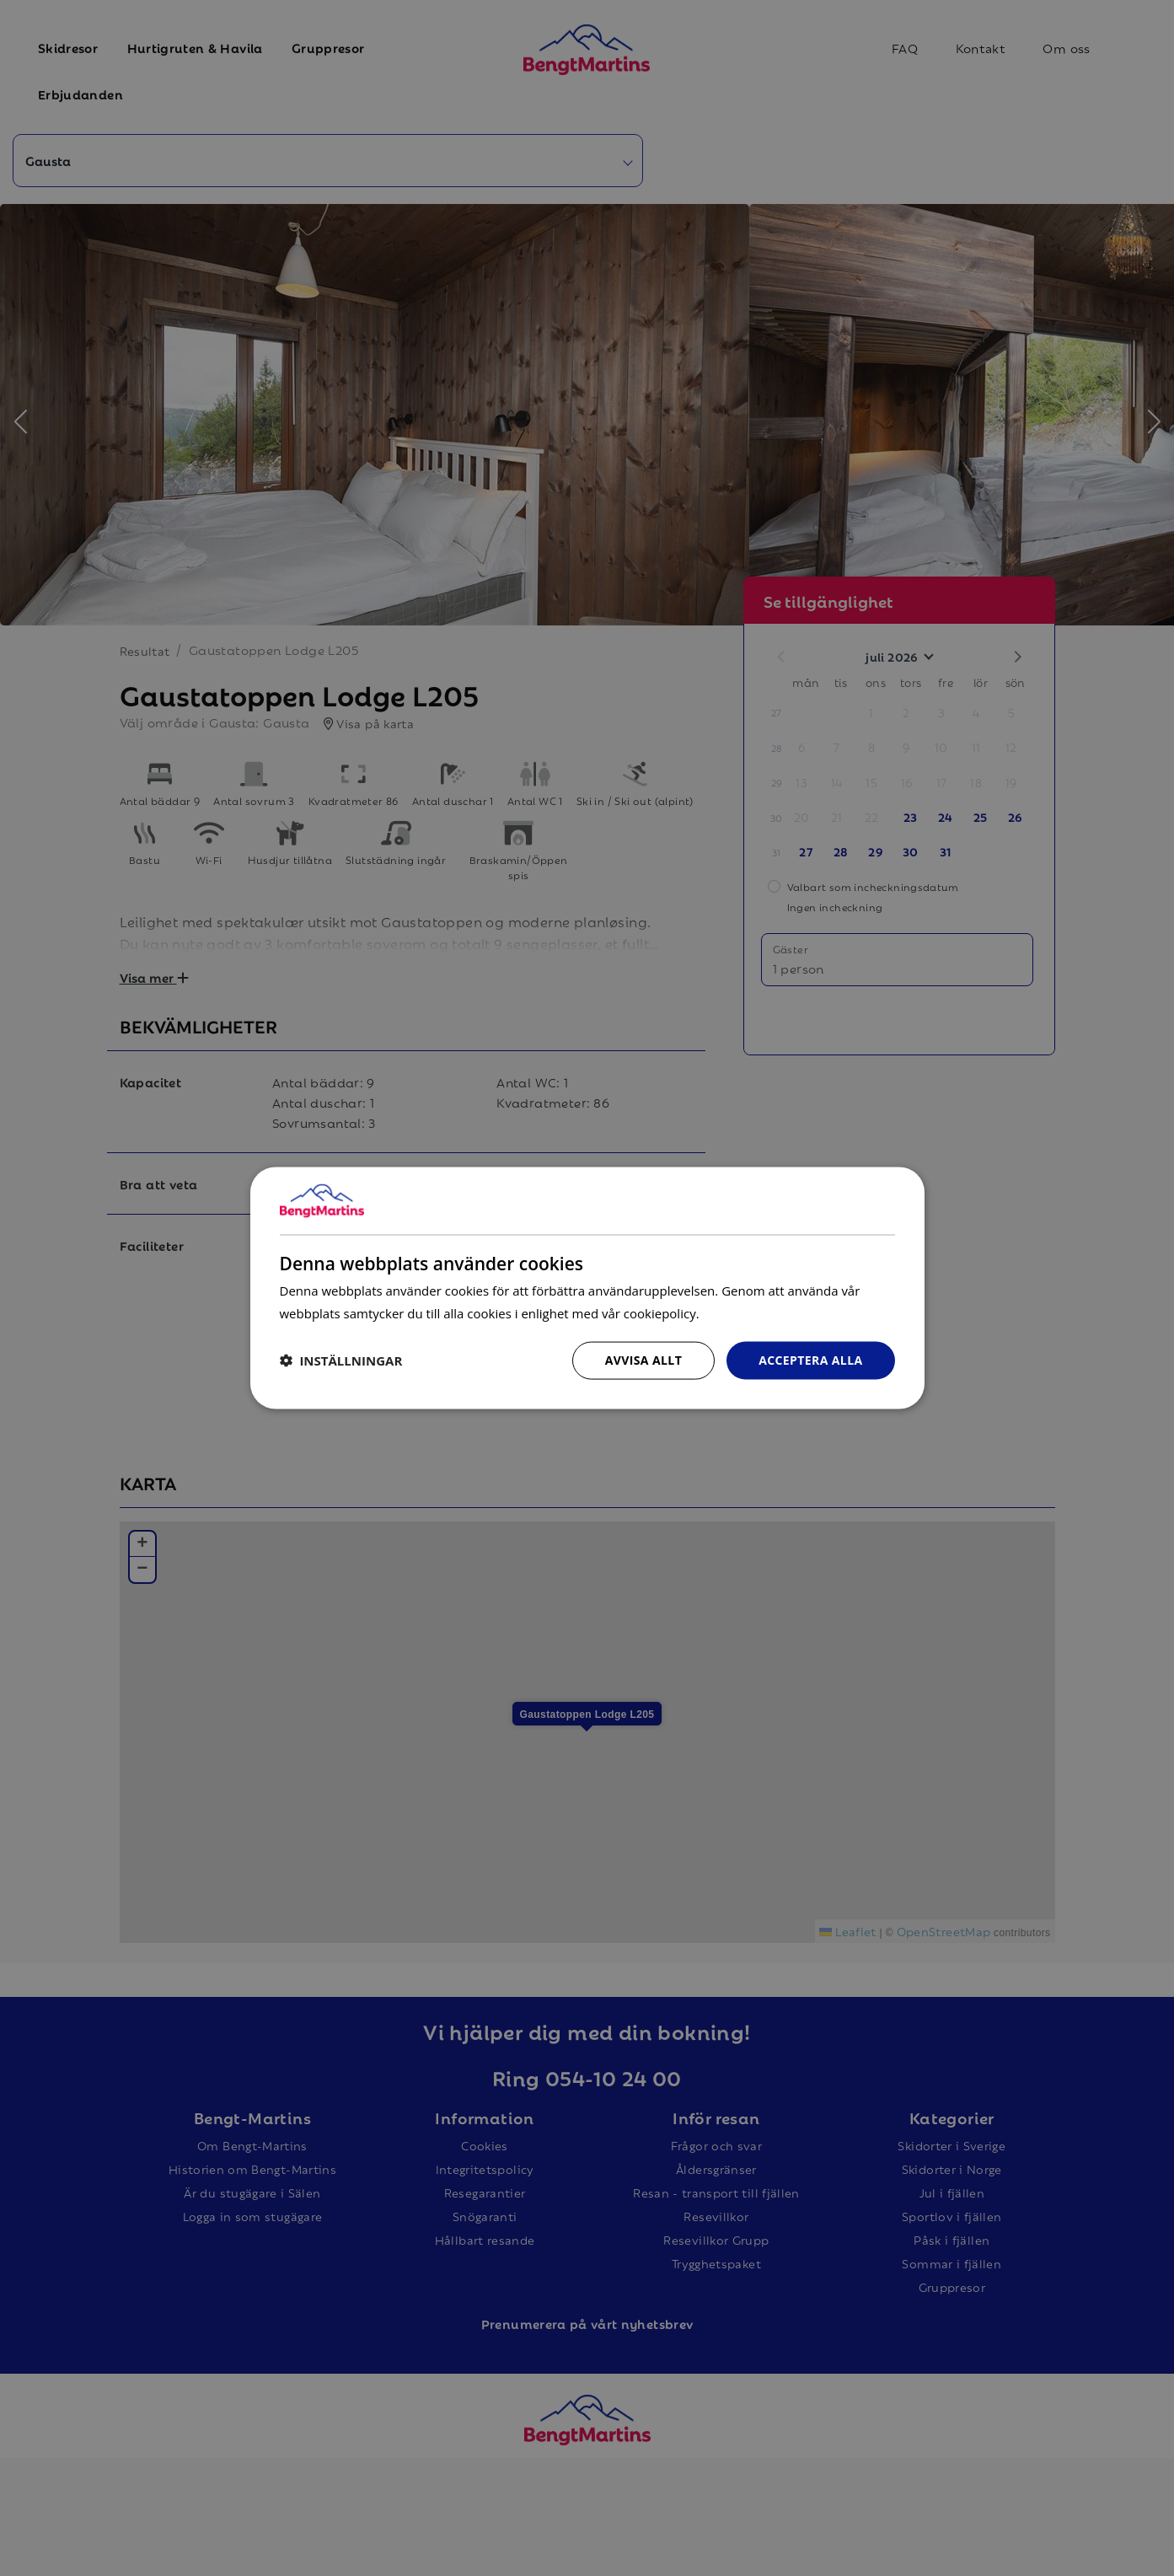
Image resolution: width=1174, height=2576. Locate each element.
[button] (341, 1360)
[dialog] (587, 1288)
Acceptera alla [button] (810, 1360)
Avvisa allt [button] (643, 1360)
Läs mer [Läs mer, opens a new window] (725, 1313)
